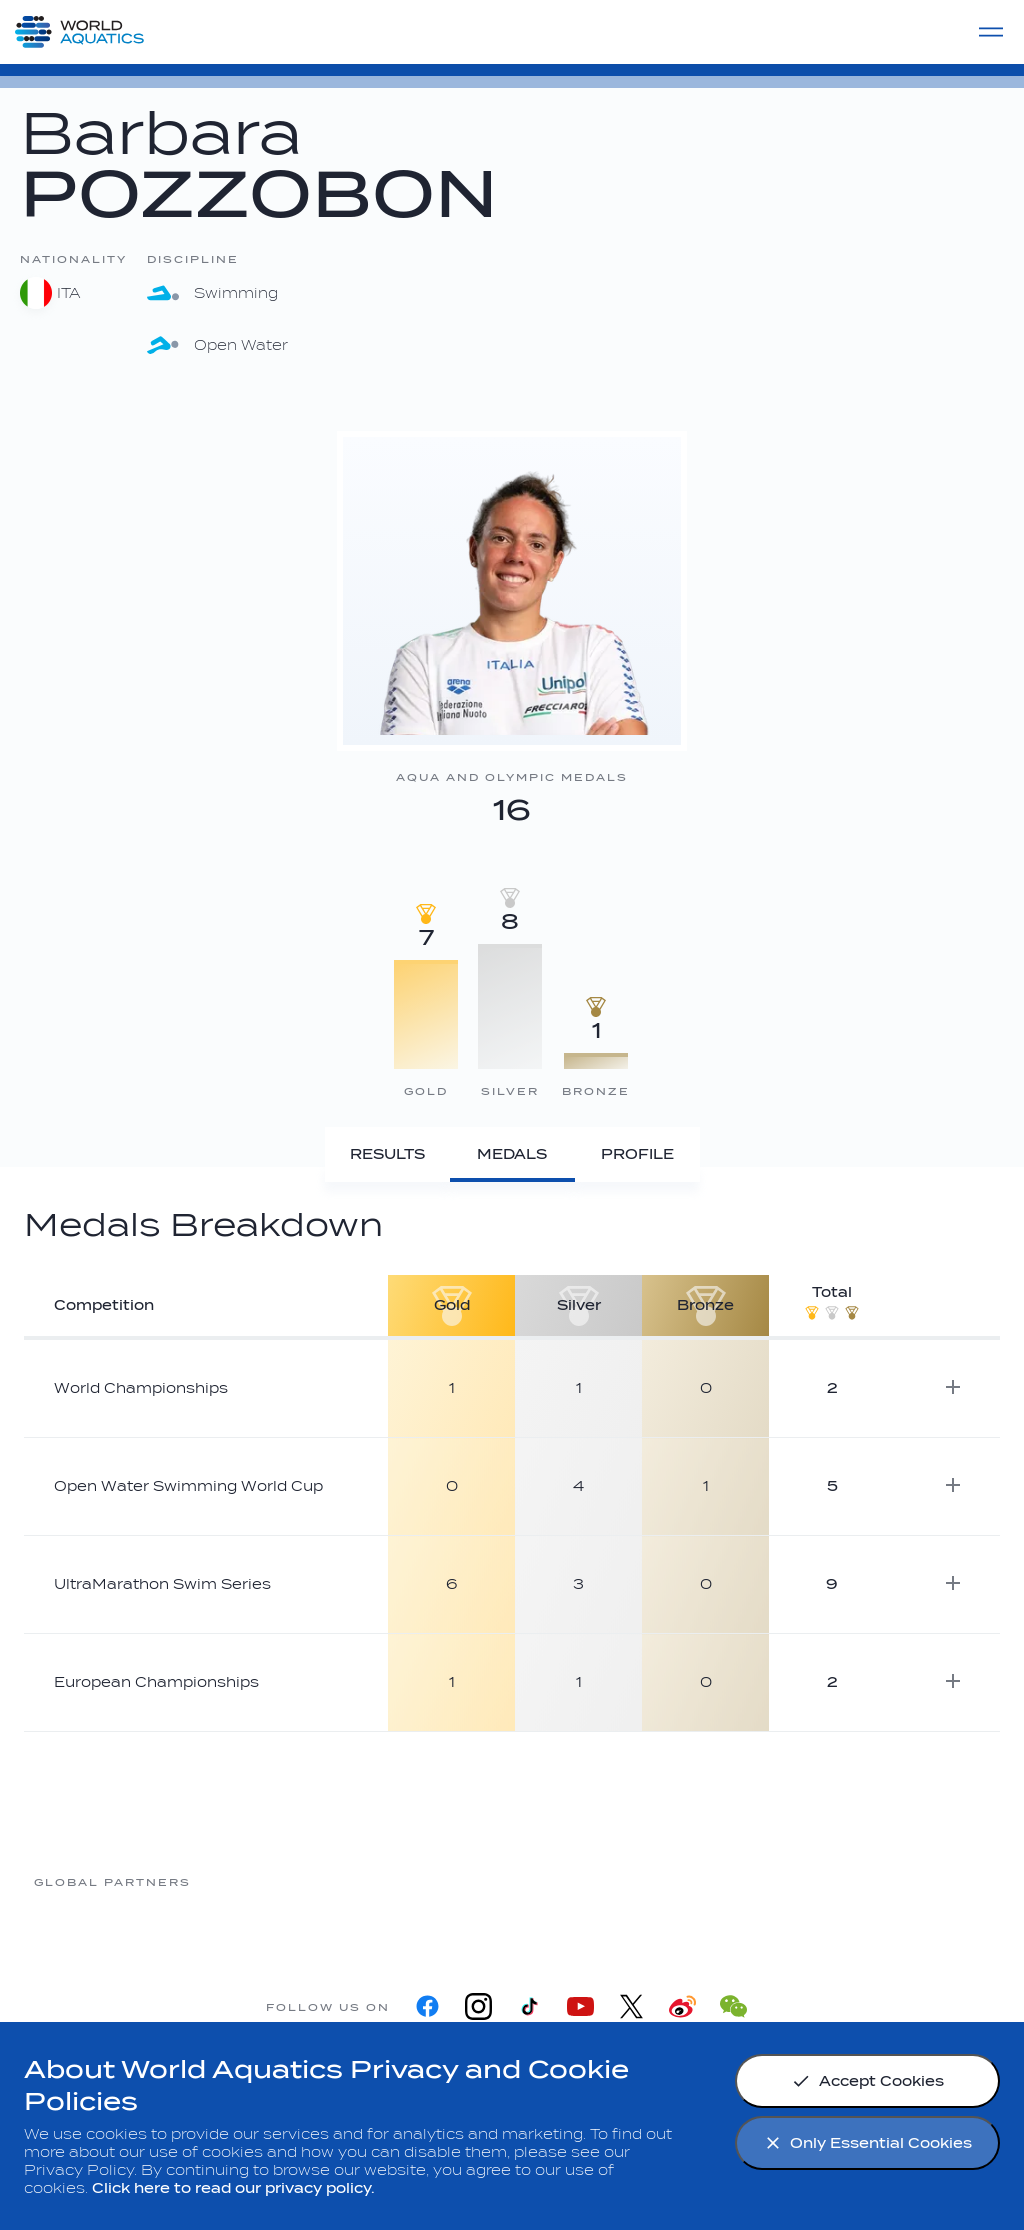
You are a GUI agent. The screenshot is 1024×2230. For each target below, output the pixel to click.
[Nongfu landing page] (431, 1881)
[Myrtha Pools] (271, 1881)
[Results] (387, 1154)
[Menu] (991, 32)
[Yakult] (911, 1881)
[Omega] (591, 1881)
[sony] (751, 1881)
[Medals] (512, 1154)
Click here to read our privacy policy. (233, 2188)
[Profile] (637, 1154)
